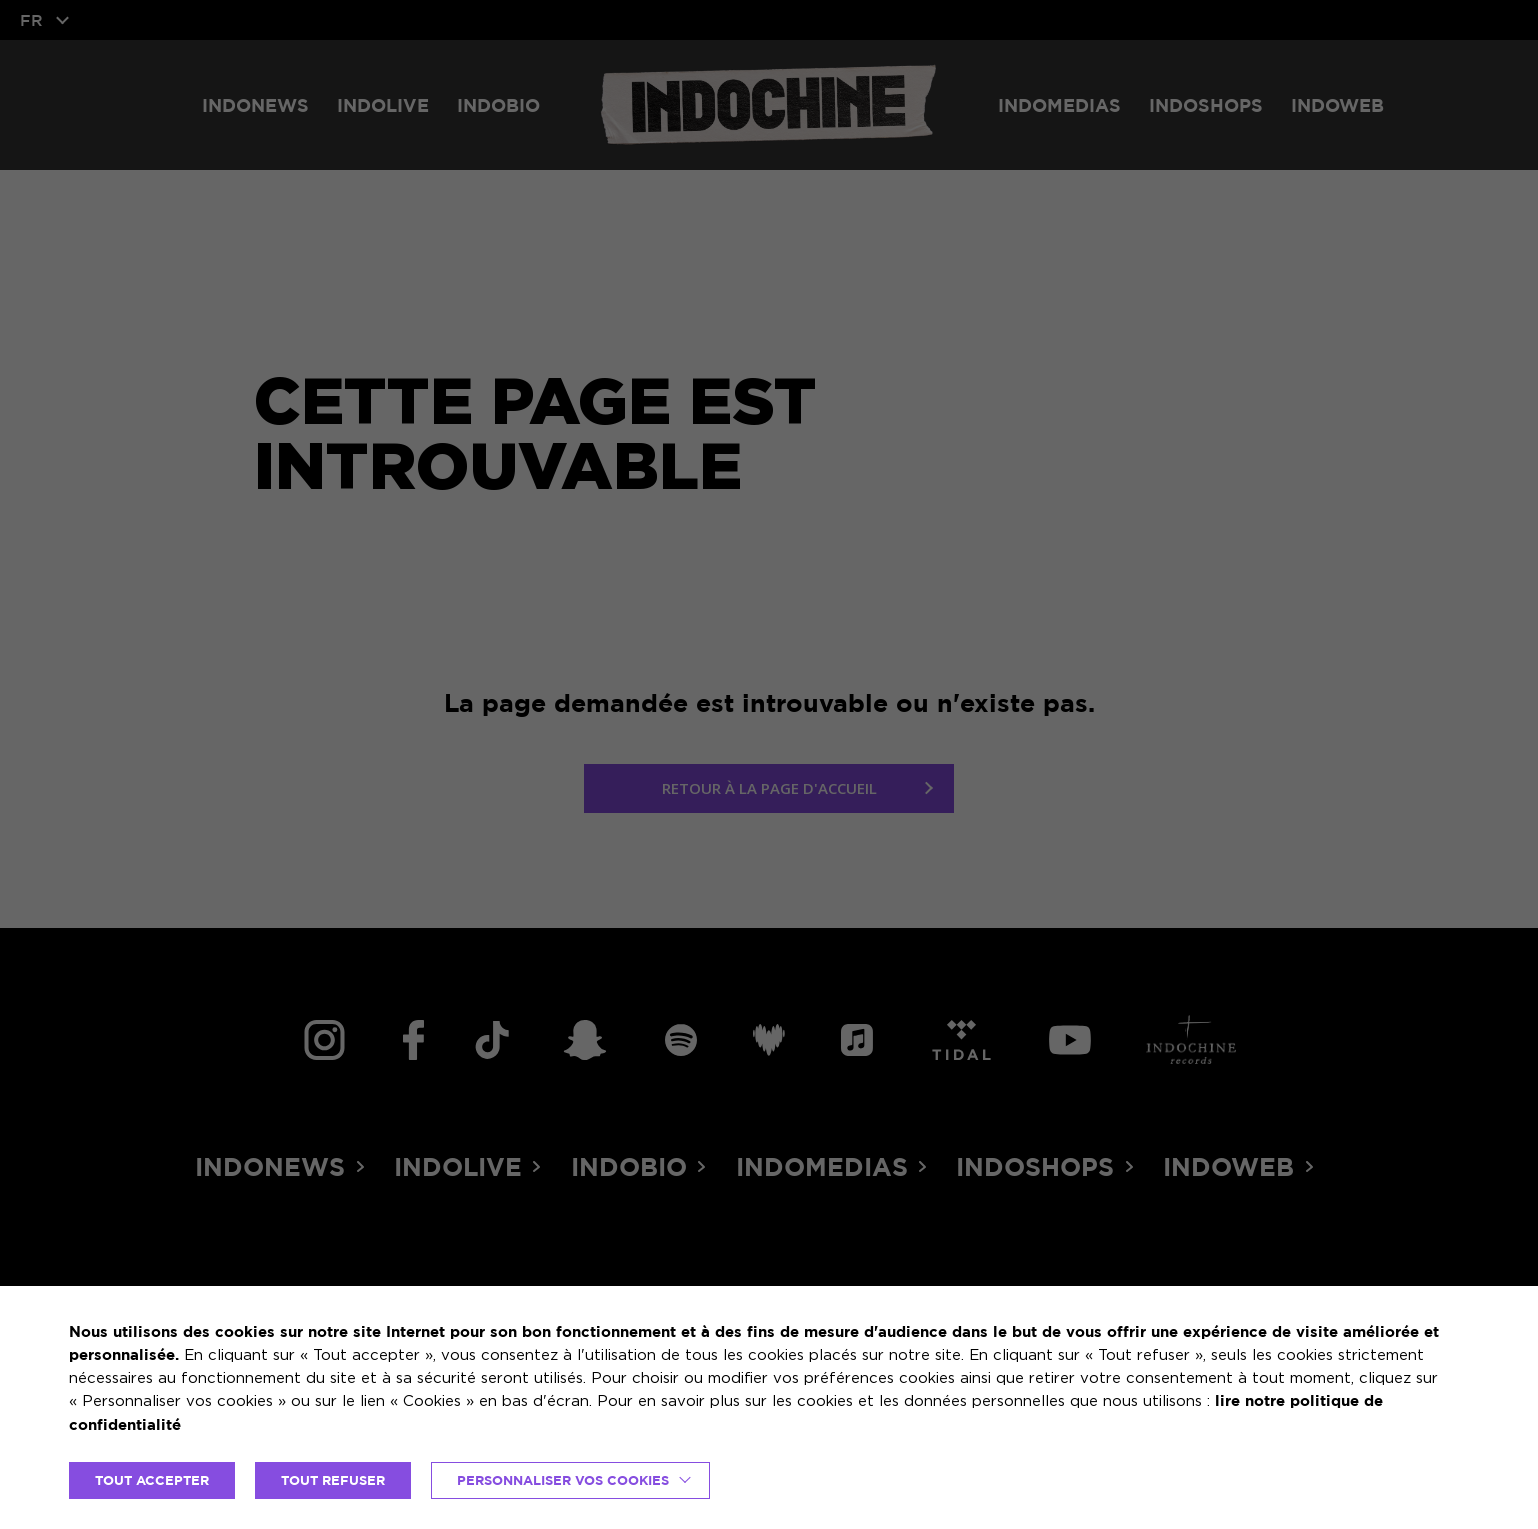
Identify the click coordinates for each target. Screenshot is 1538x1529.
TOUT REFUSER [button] (333, 1480)
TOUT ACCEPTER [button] (152, 1480)
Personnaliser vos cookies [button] (563, 1480)
